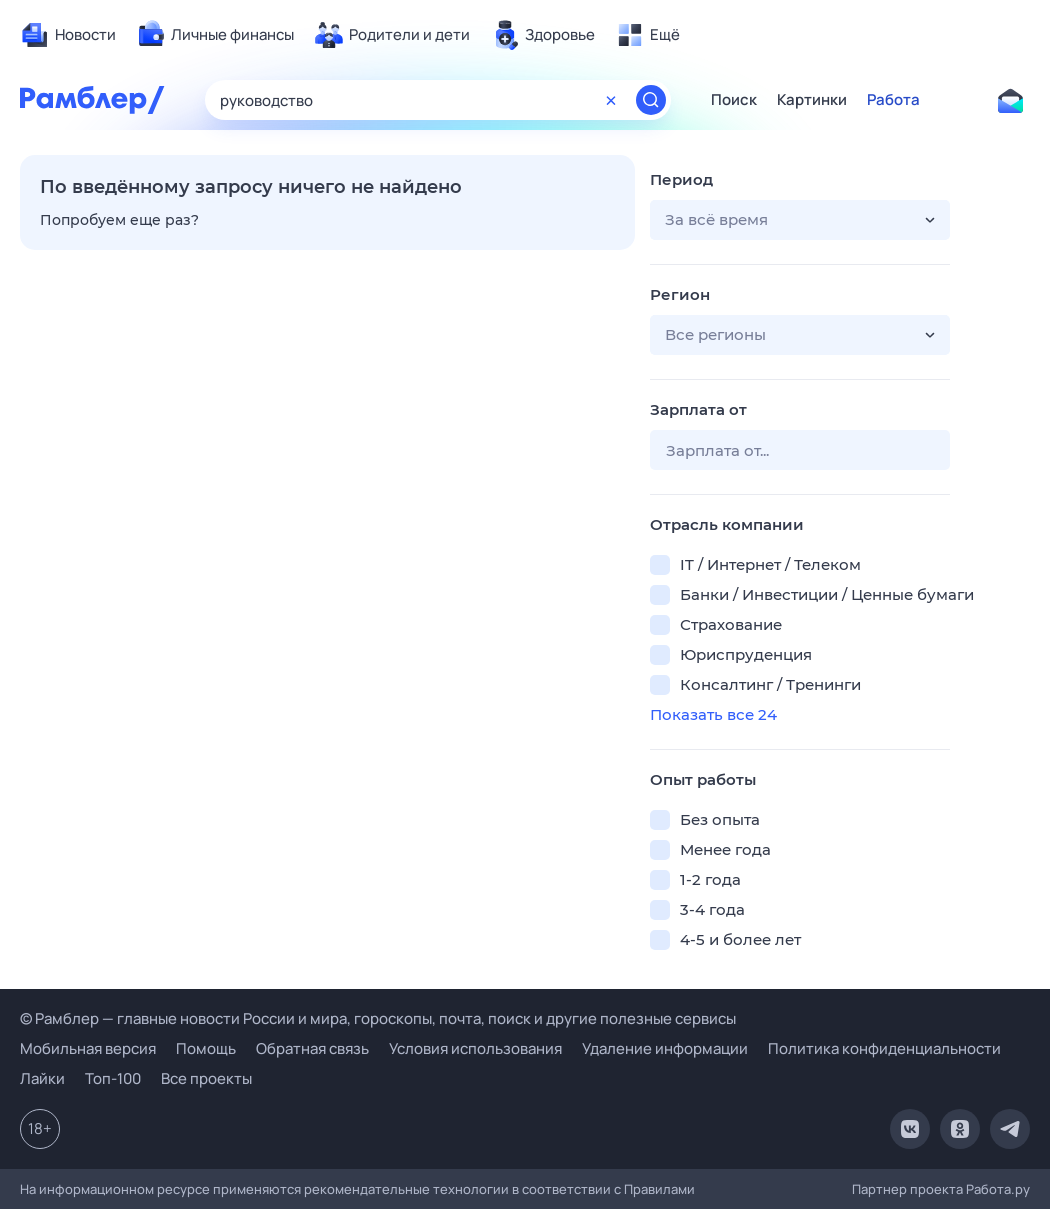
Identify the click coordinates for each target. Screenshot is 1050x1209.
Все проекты (206, 1078)
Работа (893, 100)
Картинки (812, 100)
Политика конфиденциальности (884, 1048)
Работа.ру (998, 1189)
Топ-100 (113, 1078)
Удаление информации (665, 1048)
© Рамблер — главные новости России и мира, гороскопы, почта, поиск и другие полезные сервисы (378, 1018)
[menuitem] (68, 35)
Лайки (42, 1078)
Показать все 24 (713, 714)
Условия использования (475, 1048)
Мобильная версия (88, 1048)
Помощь (206, 1048)
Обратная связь (312, 1048)
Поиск (734, 100)
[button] (800, 220)
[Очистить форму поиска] (611, 100)
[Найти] (651, 100)
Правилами (659, 1189)
